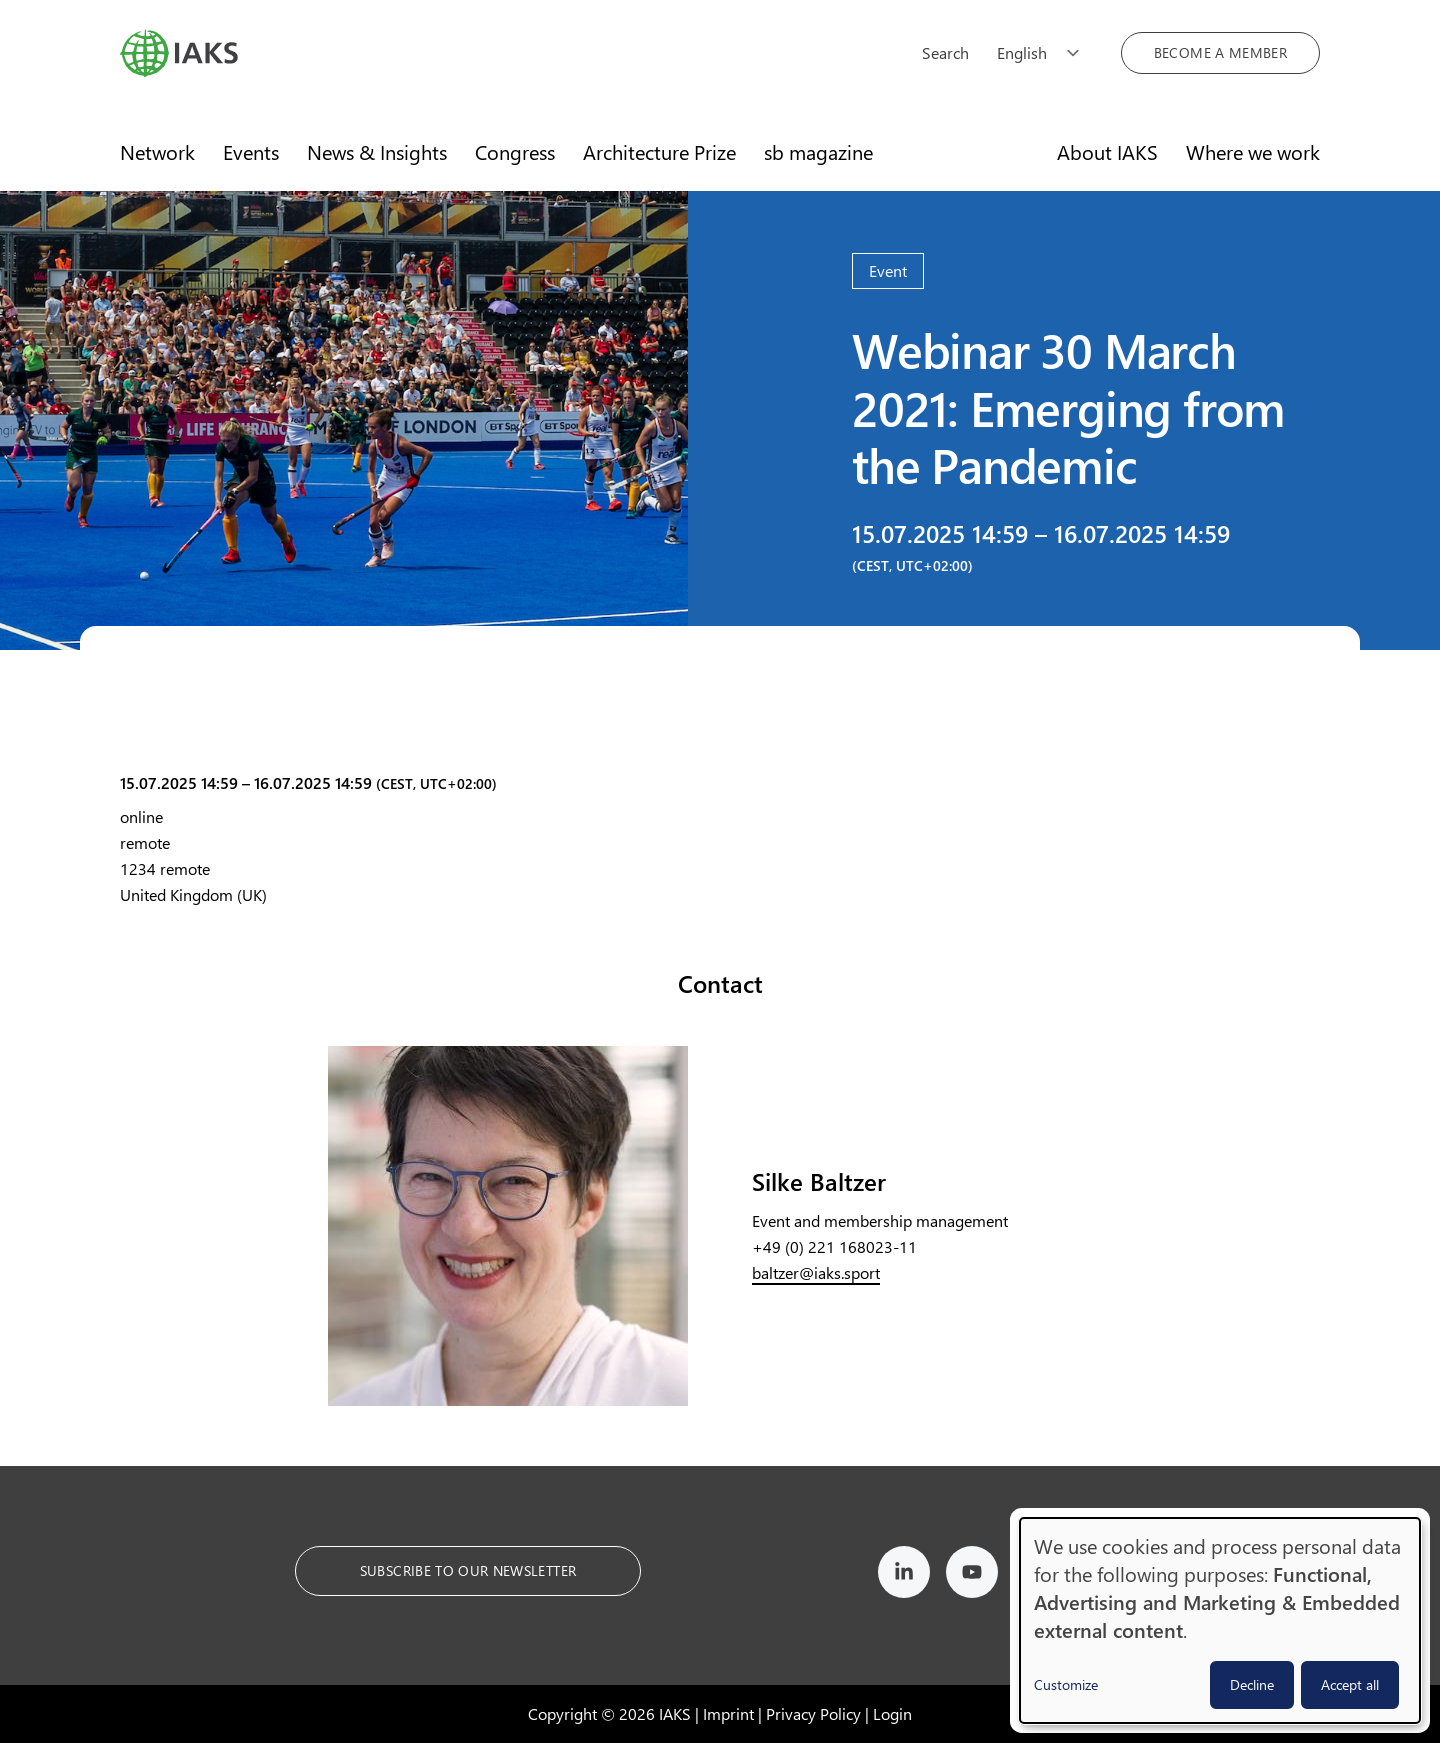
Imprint (728, 1713)
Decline (1252, 1684)
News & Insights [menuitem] (377, 151)
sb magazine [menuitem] (818, 151)
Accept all (1350, 1684)
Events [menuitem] (251, 151)
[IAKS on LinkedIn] (904, 1575)
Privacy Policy (813, 1713)
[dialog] (1220, 1620)
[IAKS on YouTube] (972, 1575)
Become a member (1220, 52)
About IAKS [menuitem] (1107, 151)
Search (945, 52)
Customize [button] (1066, 1684)
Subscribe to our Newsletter (468, 1570)
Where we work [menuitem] (1253, 151)
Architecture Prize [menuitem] (659, 151)
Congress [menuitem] (515, 151)
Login (892, 1713)
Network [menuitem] (157, 151)
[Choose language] (1045, 53)
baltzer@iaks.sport (816, 1272)
